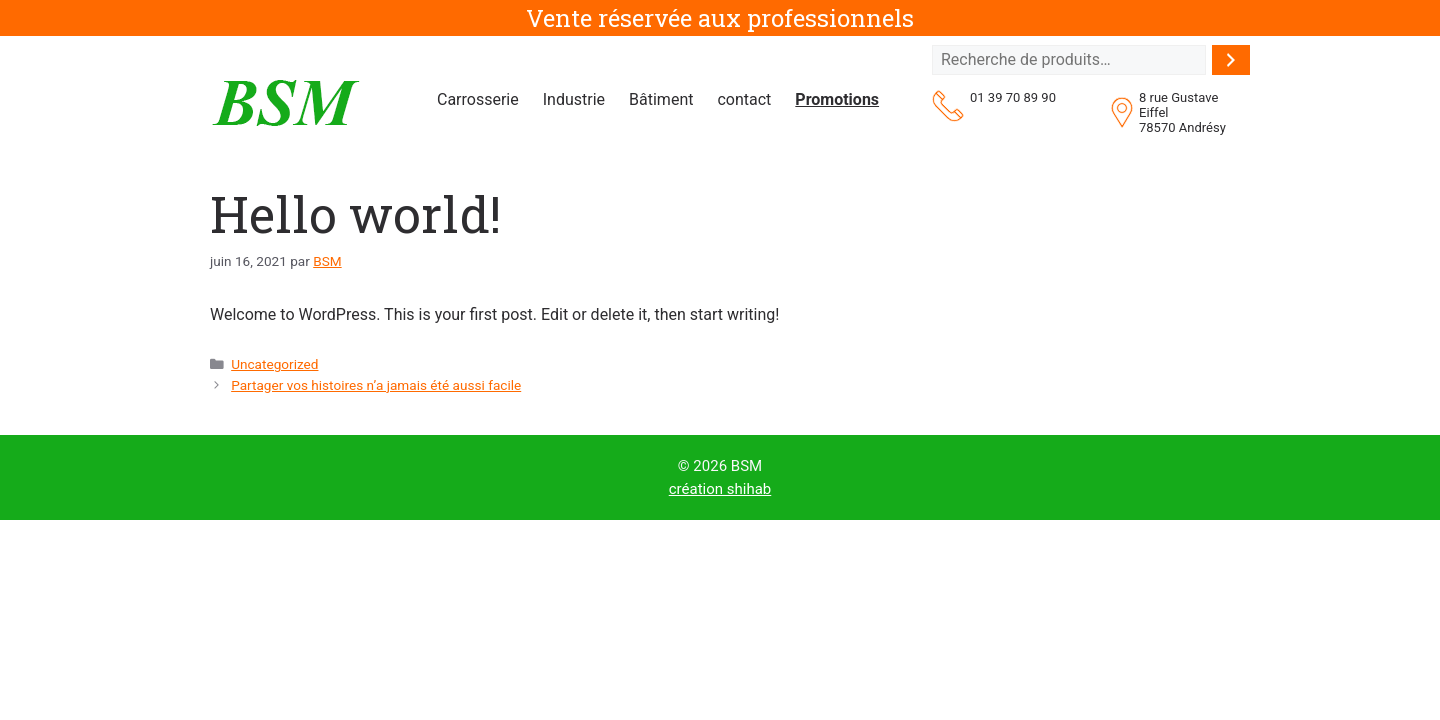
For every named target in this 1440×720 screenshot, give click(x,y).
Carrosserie (478, 99)
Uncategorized (274, 364)
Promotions (837, 99)
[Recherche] (1231, 60)
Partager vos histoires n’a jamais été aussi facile (376, 385)
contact (744, 99)
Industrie (574, 99)
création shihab (720, 489)
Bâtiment (661, 99)
